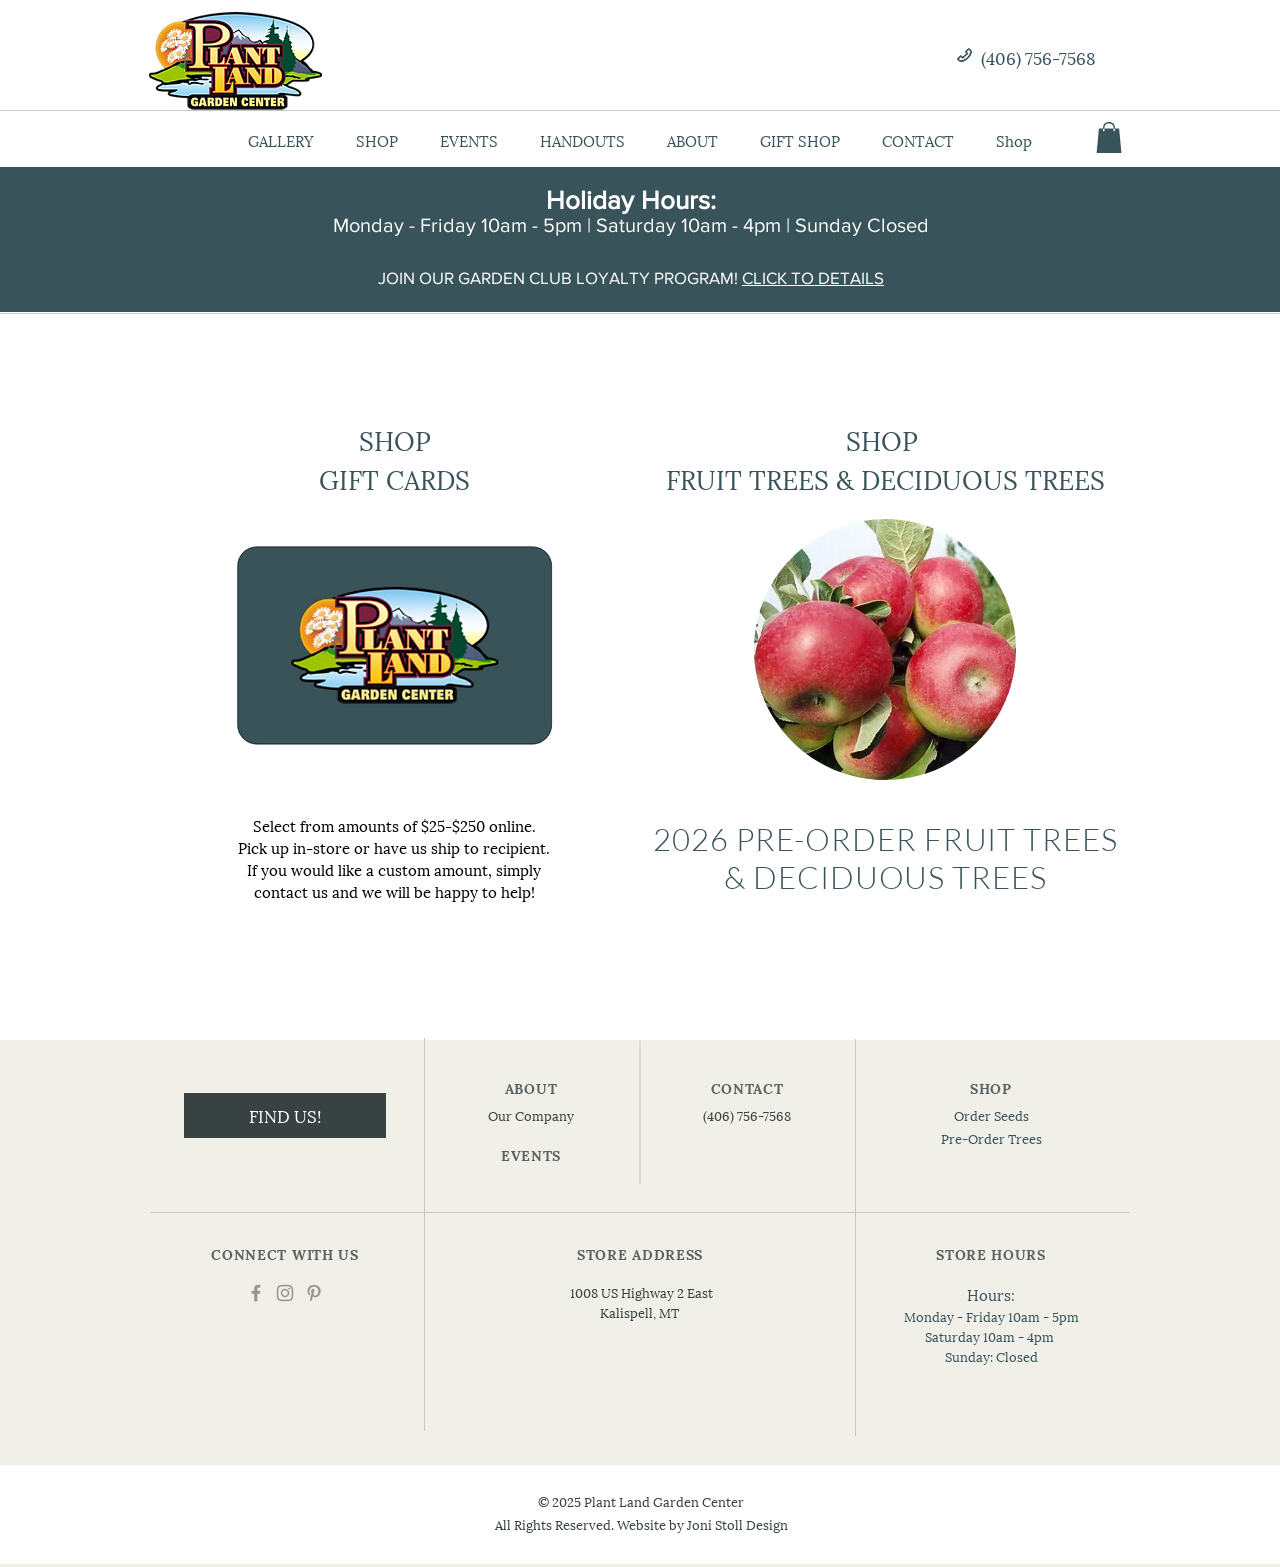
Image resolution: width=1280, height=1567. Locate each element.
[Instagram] (285, 1293)
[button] (1109, 137)
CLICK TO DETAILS (813, 277)
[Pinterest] (314, 1293)
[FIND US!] (285, 1115)
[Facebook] (256, 1293)
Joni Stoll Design (737, 1524)
